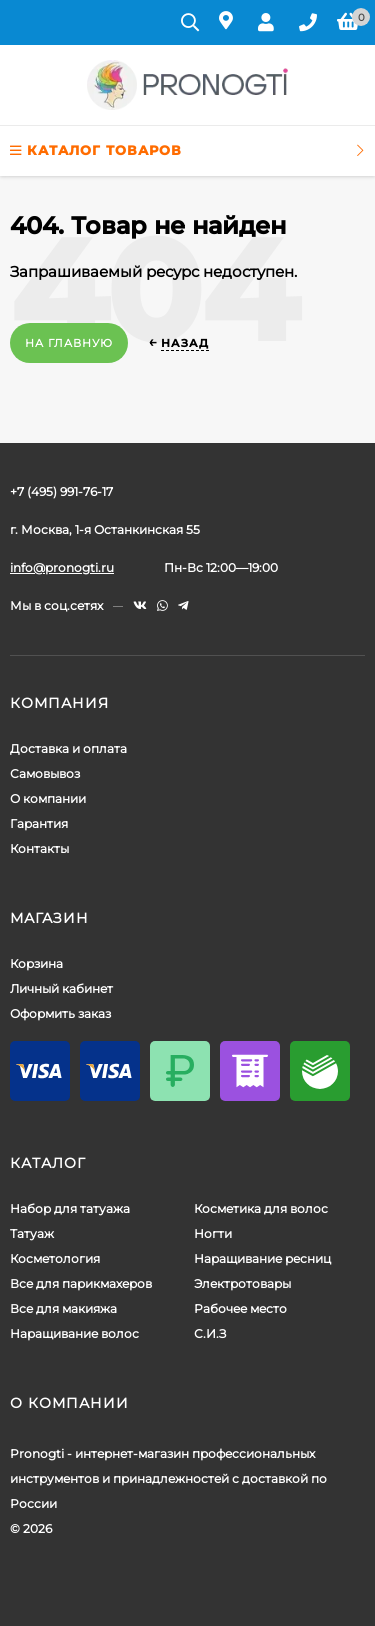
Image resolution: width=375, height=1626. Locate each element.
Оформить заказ (60, 1013)
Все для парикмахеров (81, 1283)
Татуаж (32, 1233)
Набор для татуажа (70, 1208)
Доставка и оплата (68, 748)
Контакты (39, 848)
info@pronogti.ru (62, 567)
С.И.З (210, 1333)
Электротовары (242, 1283)
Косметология (55, 1258)
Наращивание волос (74, 1333)
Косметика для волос (261, 1208)
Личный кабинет (61, 988)
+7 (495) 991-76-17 (61, 491)
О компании (48, 798)
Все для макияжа (63, 1308)
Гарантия (39, 823)
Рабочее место (240, 1308)
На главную (69, 343)
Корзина (36, 963)
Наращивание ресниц (262, 1258)
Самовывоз (45, 773)
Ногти (213, 1233)
